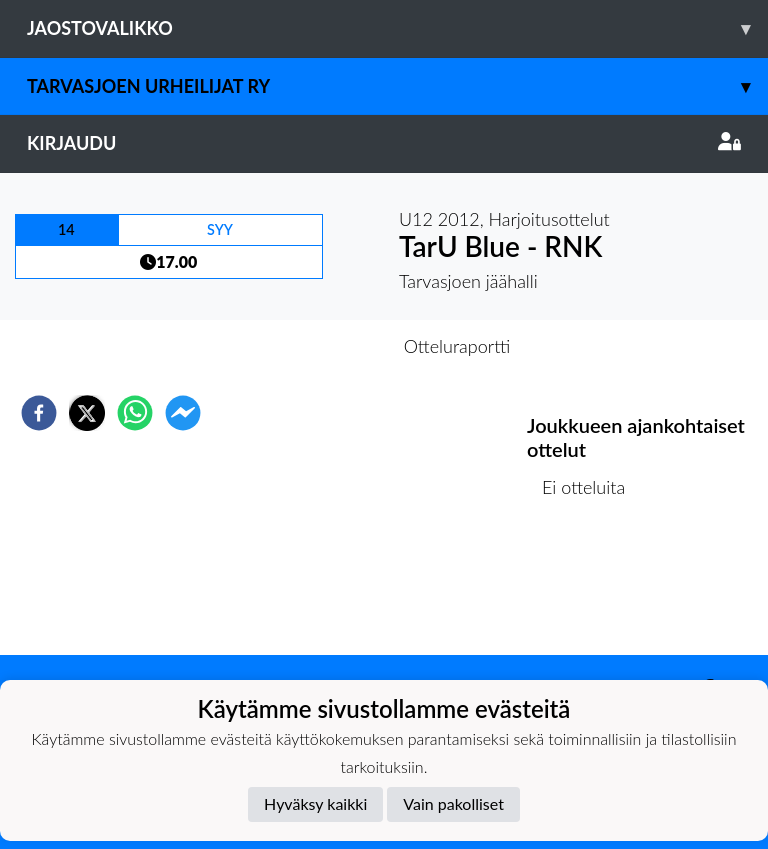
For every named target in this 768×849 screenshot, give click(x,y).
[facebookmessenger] (183, 413)
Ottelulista (591, 587)
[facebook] (39, 413)
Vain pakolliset (453, 803)
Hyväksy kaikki (315, 803)
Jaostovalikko (397, 28)
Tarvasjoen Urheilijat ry (397, 86)
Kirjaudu (384, 143)
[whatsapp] (135, 413)
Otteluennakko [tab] (315, 346)
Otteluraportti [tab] (457, 346)
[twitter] (87, 413)
